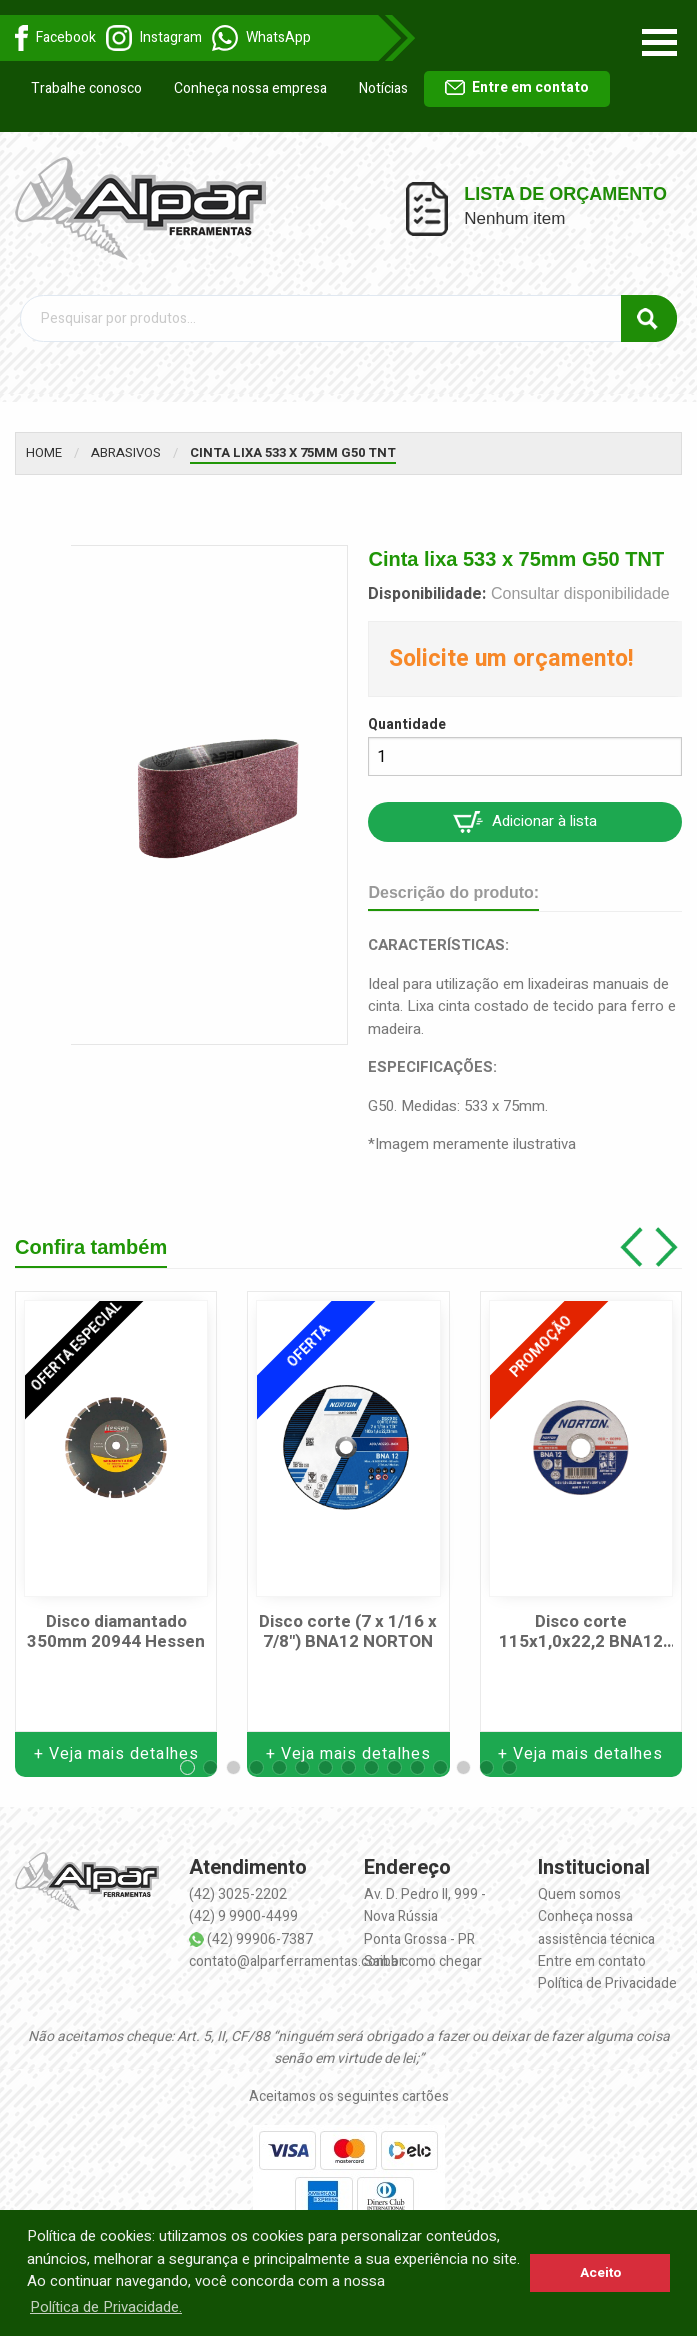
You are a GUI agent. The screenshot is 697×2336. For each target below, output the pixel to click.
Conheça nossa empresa (250, 88)
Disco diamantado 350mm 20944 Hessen (116, 1632)
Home (44, 452)
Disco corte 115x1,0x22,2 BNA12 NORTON (581, 1632)
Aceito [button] (600, 2273)
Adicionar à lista (525, 821)
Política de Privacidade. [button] (106, 2307)
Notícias (383, 88)
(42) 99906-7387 (260, 1939)
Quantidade (407, 724)
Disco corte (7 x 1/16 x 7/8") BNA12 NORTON (348, 1632)
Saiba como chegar (423, 1961)
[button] (187, 1767)
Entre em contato (517, 87)
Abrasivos (126, 452)
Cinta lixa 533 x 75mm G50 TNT (293, 452)
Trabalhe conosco (86, 88)
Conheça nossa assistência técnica (596, 1927)
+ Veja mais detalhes (116, 1754)
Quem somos (579, 1894)
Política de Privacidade (607, 1983)
